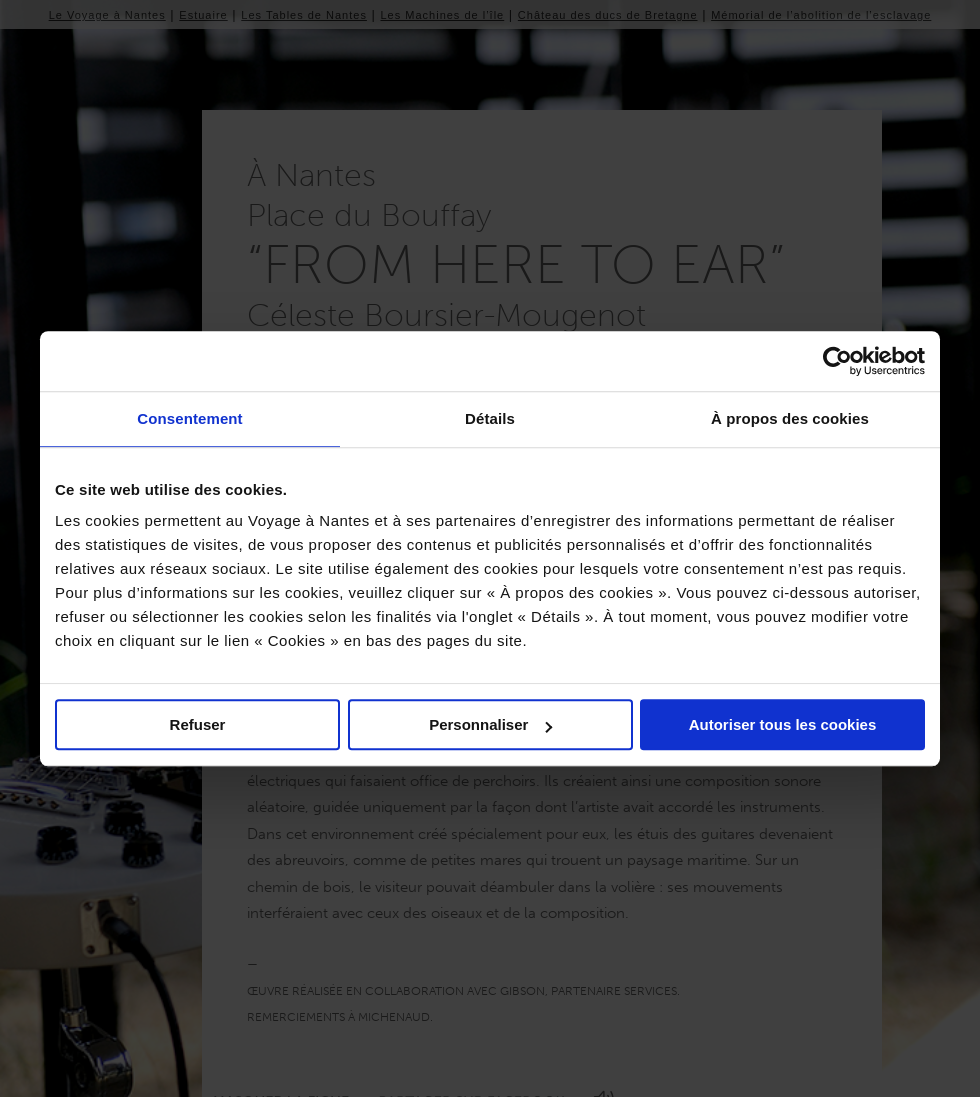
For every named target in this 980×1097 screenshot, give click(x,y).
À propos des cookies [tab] (790, 418)
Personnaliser (490, 724)
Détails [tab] (490, 418)
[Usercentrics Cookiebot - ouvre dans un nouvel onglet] (837, 361)
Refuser (198, 724)
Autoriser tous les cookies (783, 724)
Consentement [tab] (189, 418)
